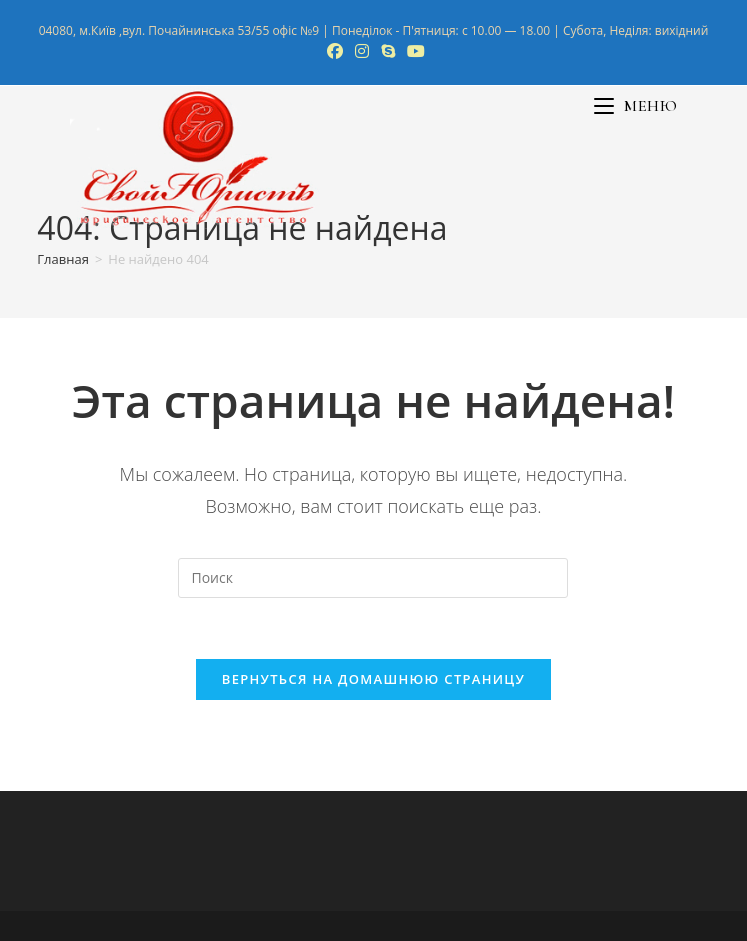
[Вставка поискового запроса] (373, 578)
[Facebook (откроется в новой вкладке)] (335, 51)
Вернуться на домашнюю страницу (373, 679)
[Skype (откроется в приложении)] (388, 51)
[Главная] (63, 259)
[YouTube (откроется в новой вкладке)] (413, 51)
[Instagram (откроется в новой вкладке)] (362, 51)
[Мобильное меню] (636, 106)
